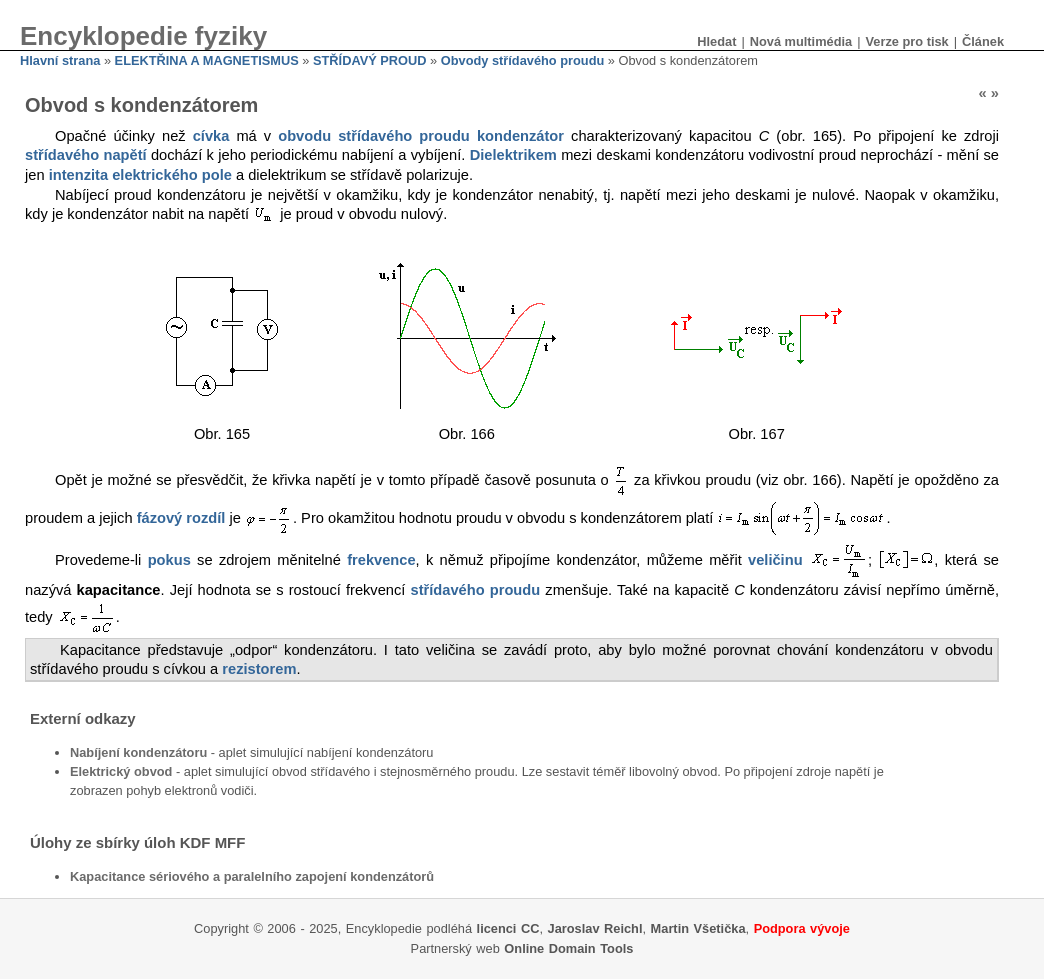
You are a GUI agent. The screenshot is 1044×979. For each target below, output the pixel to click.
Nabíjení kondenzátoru (138, 752)
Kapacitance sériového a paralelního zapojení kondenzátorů (252, 876)
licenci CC (508, 928)
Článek (983, 41)
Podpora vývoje (802, 928)
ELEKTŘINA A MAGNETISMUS (207, 60)
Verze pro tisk (906, 41)
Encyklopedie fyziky (143, 36)
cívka (211, 136)
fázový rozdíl (181, 518)
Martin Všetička (698, 928)
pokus (169, 560)
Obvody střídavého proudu (523, 60)
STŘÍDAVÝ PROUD (370, 60)
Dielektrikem (513, 155)
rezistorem (259, 669)
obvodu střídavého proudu (374, 136)
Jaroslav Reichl (595, 928)
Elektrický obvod (121, 771)
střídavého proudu (476, 590)
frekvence (381, 560)
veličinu (775, 560)
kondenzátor (520, 136)
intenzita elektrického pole (140, 175)
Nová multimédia (801, 41)
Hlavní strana (60, 60)
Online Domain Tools (568, 948)
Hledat (716, 41)
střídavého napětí (86, 155)
